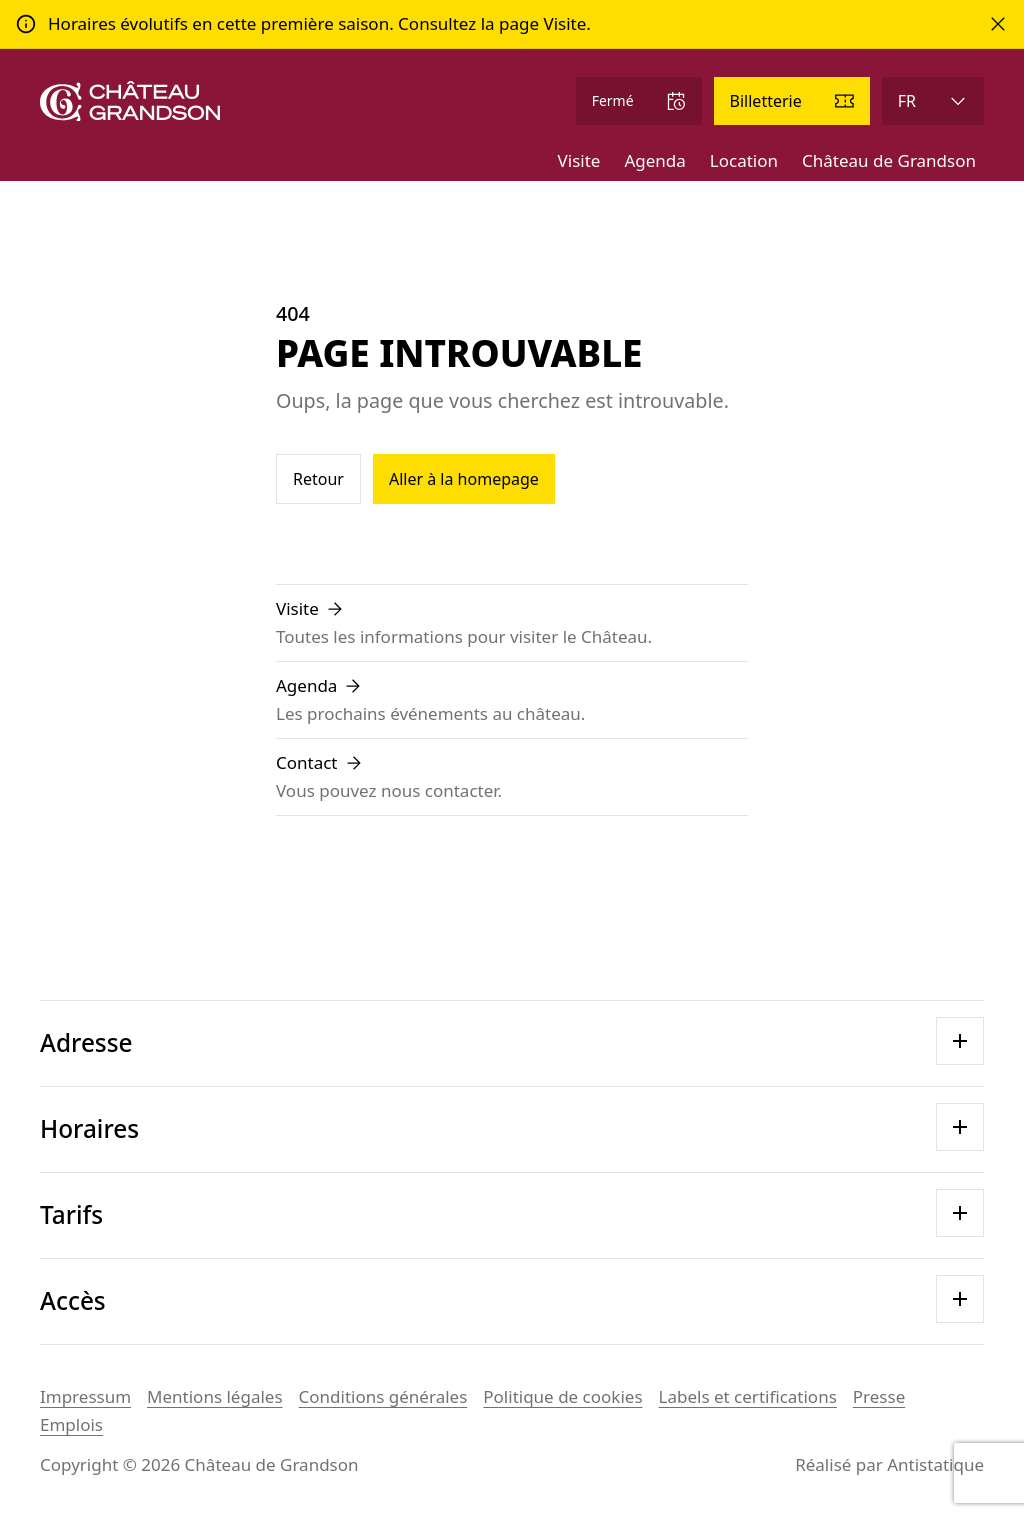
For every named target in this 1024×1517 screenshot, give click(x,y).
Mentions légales (214, 1396)
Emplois (71, 1424)
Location (744, 160)
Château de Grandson (889, 160)
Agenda (654, 160)
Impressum (85, 1396)
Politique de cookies (562, 1396)
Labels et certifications (748, 1396)
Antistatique (935, 1464)
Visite (579, 160)
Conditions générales (383, 1396)
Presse (879, 1396)
